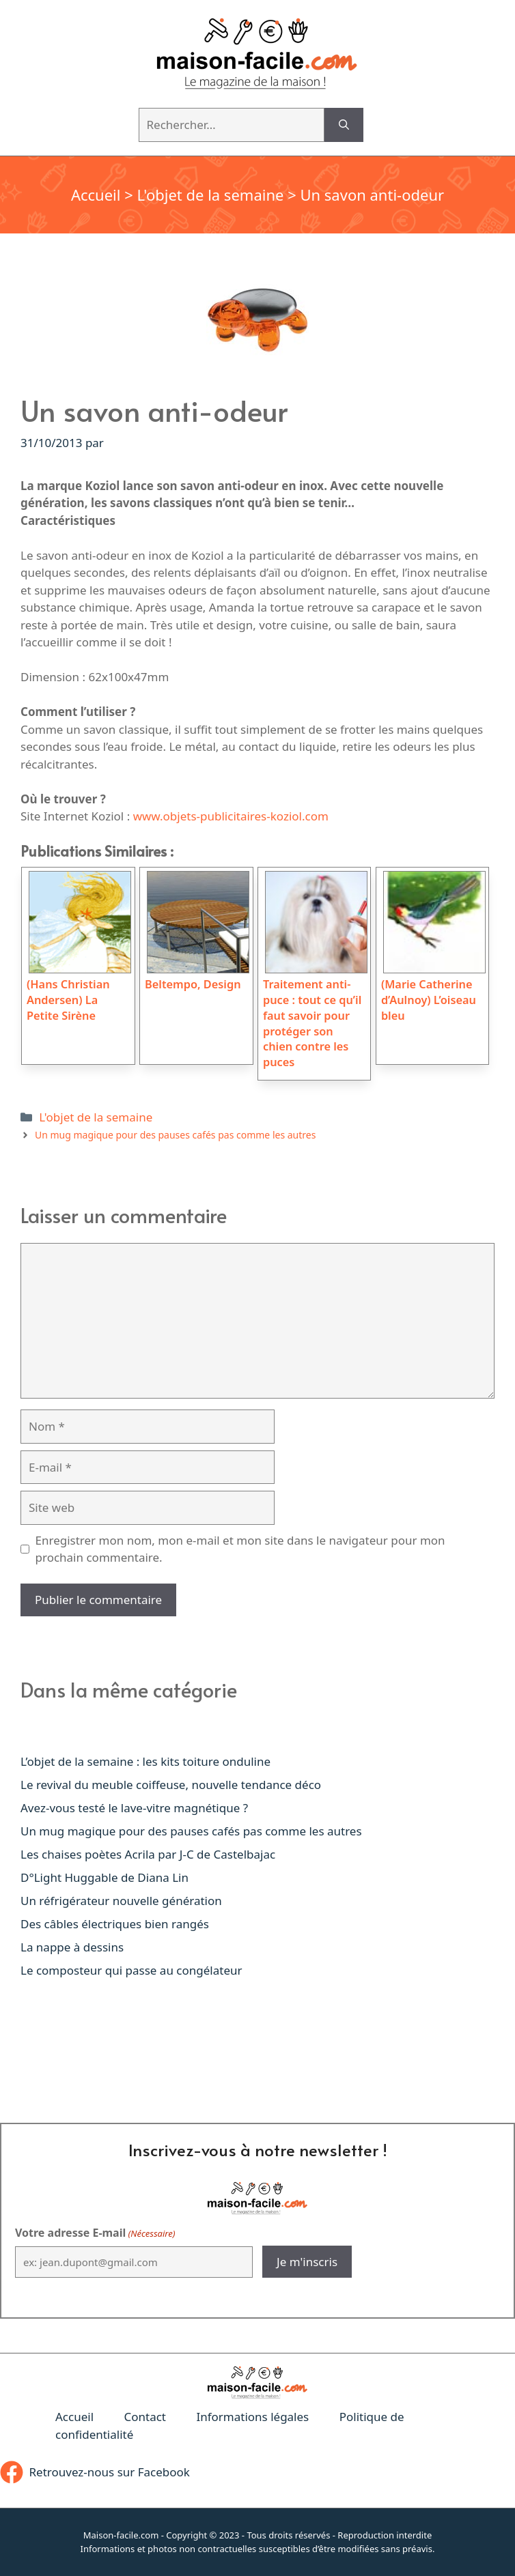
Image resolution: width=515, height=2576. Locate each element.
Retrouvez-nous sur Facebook (109, 2472)
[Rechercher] (343, 125)
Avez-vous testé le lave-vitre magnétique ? (134, 1808)
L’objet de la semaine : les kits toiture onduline (145, 1761)
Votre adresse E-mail (95, 2233)
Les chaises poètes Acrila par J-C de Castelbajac (147, 1854)
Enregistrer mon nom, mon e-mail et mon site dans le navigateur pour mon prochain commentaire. (240, 1549)
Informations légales (252, 2416)
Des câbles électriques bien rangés (114, 1924)
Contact (145, 2416)
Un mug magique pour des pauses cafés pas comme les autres (175, 1134)
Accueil (96, 194)
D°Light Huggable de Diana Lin (104, 1877)
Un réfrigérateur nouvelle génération (121, 1900)
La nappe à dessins (72, 1947)
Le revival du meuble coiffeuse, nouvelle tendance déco (170, 1784)
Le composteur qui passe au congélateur (131, 1970)
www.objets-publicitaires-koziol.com (231, 816)
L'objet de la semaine (210, 194)
